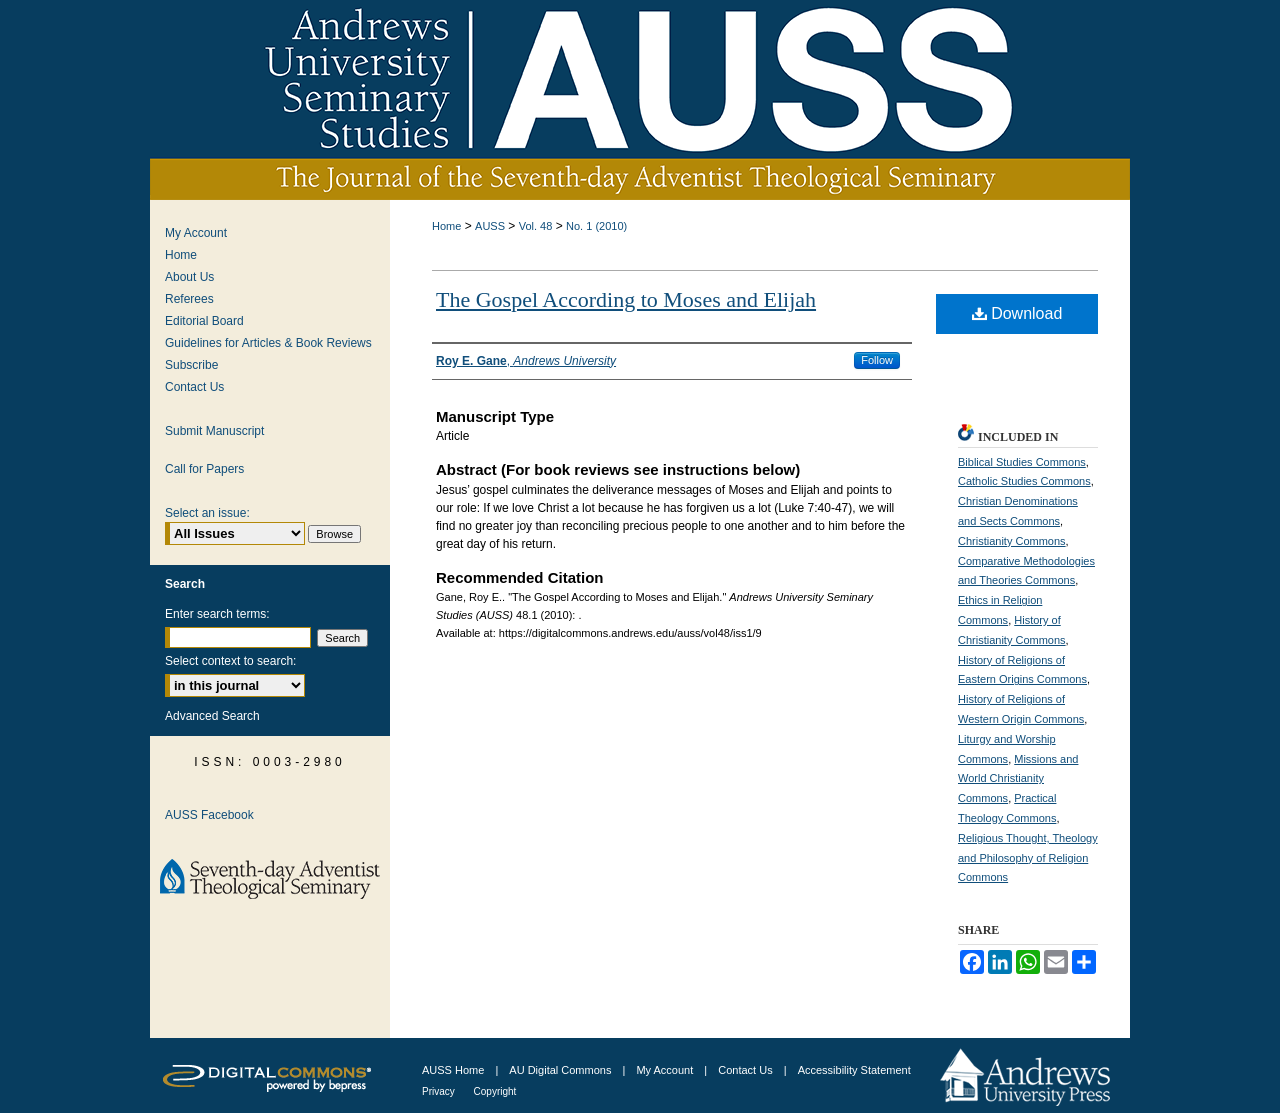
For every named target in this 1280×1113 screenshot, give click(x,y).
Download (1017, 313)
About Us (189, 277)
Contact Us (194, 387)
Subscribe (191, 365)
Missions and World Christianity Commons (1018, 779)
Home (446, 226)
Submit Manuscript (214, 431)
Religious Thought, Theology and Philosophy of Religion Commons (1028, 858)
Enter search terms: (217, 614)
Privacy (440, 1091)
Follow (877, 360)
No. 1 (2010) (596, 226)
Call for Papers (204, 469)
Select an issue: (207, 513)
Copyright (495, 1091)
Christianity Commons (1012, 541)
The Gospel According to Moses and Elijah (626, 299)
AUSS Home (453, 1070)
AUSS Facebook (209, 815)
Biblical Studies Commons (1022, 462)
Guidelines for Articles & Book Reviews (268, 343)
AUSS (490, 226)
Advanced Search (212, 716)
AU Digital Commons (561, 1070)
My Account (196, 233)
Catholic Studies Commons (1024, 481)
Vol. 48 (536, 226)
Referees (189, 299)
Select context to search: (230, 661)
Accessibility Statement (854, 1070)
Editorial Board (204, 321)
